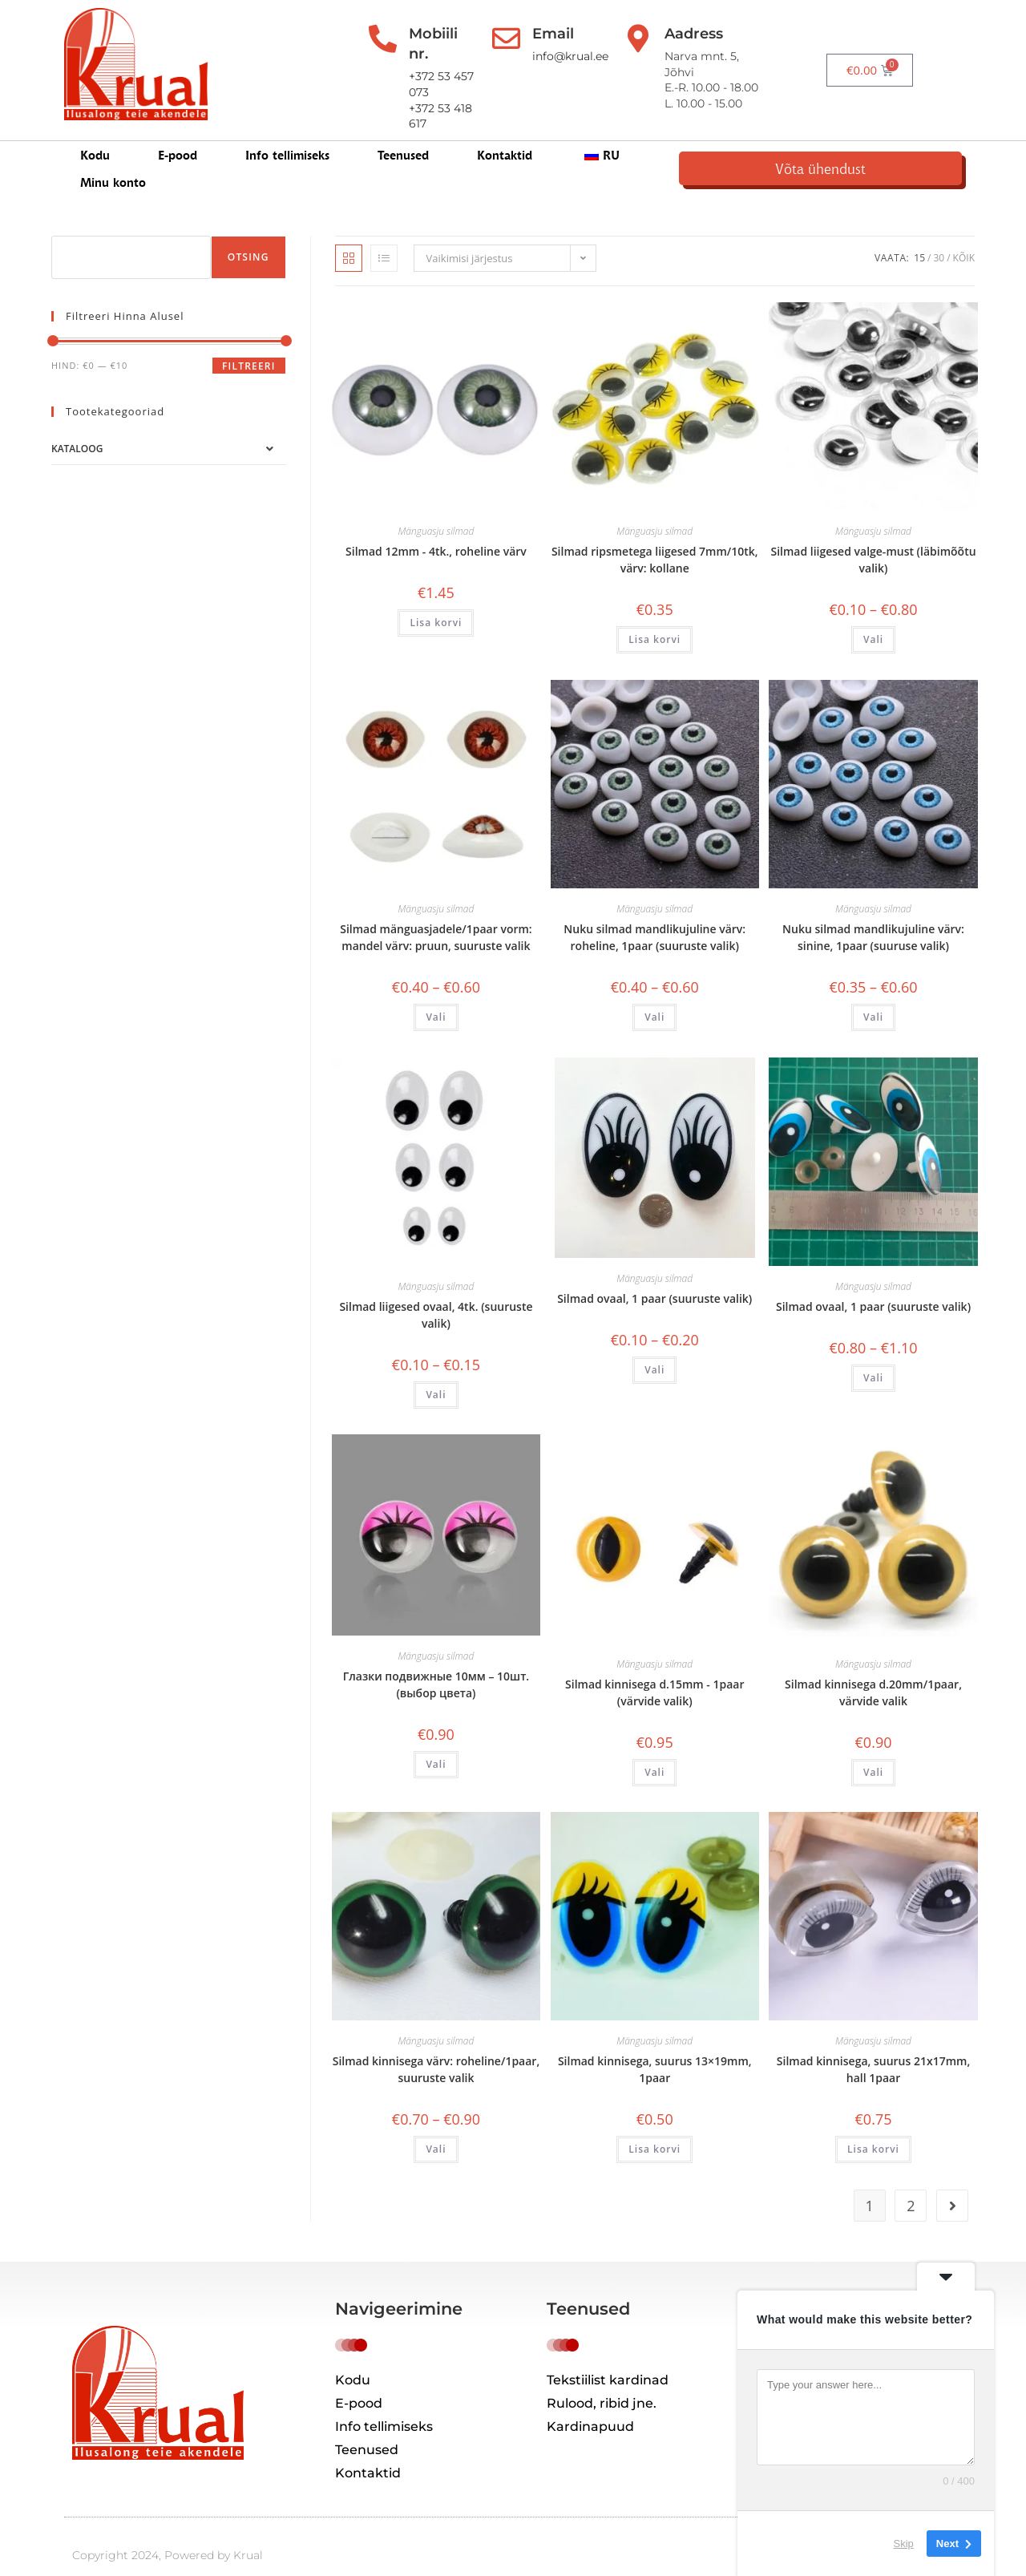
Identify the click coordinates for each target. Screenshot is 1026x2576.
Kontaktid (504, 137)
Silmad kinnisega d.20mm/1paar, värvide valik (873, 1666)
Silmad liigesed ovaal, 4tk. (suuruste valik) (435, 1288)
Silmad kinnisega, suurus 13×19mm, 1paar (655, 2044)
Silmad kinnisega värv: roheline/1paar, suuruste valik (436, 2044)
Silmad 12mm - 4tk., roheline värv (436, 524)
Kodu (95, 137)
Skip (904, 2544)
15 (919, 231)
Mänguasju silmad (436, 505)
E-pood (177, 137)
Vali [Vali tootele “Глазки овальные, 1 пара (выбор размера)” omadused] (654, 1343)
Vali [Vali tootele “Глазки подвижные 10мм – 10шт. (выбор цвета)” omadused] (436, 1738)
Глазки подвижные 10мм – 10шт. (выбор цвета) (436, 1658)
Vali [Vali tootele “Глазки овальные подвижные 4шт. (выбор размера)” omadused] (436, 1368)
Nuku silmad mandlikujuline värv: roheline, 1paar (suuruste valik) (654, 911)
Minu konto (700, 137)
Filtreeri (249, 339)
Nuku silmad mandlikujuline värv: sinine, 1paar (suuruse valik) (873, 911)
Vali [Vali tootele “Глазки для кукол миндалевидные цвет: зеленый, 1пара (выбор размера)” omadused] (654, 990)
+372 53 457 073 (446, 56)
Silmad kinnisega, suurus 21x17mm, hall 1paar (873, 2044)
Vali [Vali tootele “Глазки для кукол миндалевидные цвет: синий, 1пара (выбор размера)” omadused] (873, 990)
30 (938, 231)
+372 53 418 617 (444, 72)
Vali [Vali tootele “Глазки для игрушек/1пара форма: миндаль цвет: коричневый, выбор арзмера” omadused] (436, 990)
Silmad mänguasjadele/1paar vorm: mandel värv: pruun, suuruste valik (435, 911)
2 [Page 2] (911, 2179)
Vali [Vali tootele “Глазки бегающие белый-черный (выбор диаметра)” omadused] (873, 613)
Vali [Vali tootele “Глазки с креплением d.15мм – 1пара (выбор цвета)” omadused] (654, 1746)
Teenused (403, 137)
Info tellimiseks (287, 137)
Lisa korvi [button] (436, 596)
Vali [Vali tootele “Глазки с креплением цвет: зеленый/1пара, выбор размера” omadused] (436, 2123)
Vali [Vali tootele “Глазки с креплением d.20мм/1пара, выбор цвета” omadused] (873, 1746)
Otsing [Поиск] (248, 230)
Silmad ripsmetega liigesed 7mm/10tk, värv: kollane (654, 533)
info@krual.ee (593, 56)
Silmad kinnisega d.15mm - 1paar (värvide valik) (654, 1666)
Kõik (964, 231)
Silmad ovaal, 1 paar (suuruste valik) (654, 1272)
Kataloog (77, 422)
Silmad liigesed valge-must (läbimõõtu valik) (873, 533)
